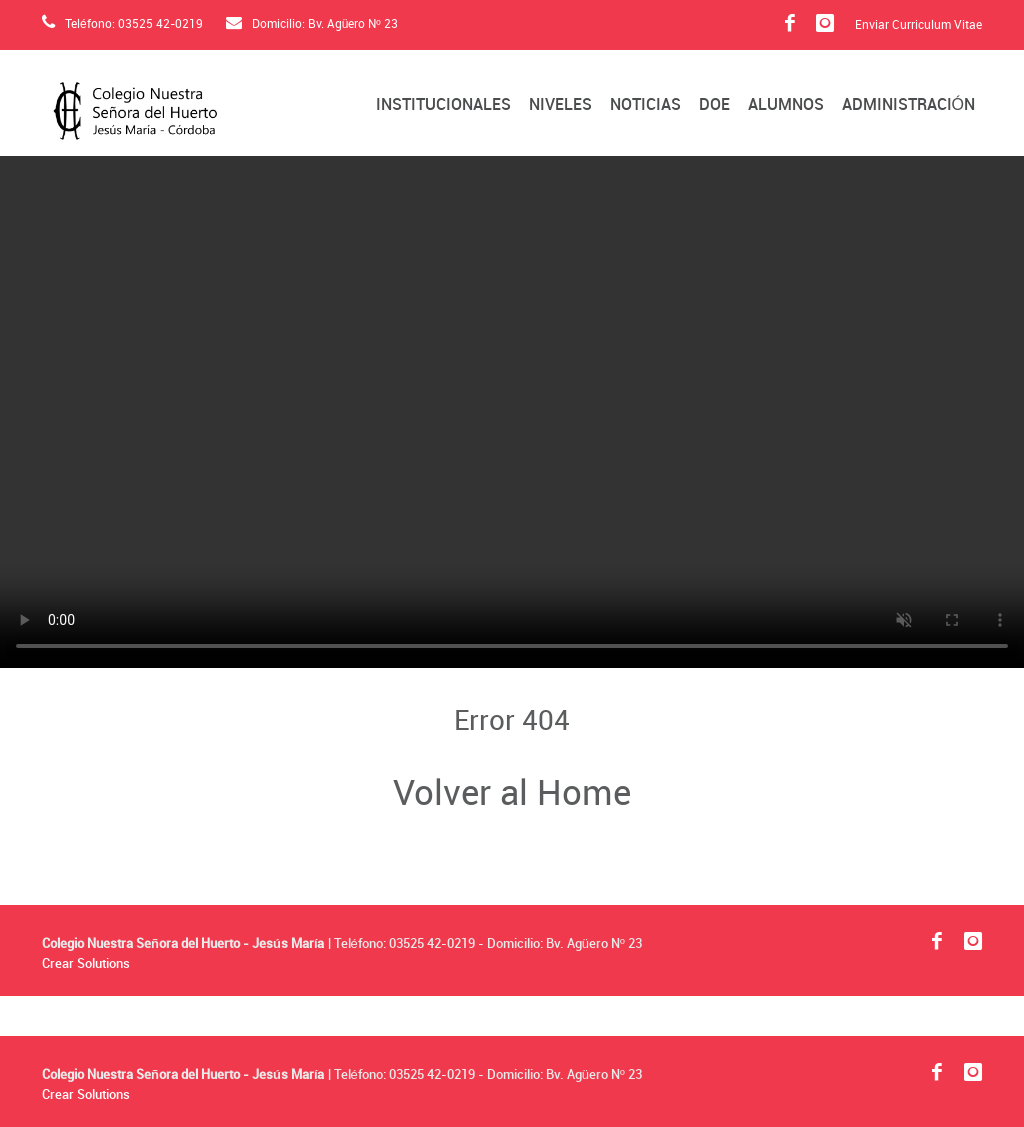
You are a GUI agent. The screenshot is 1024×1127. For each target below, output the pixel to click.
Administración (908, 105)
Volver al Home (512, 795)
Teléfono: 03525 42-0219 (122, 24)
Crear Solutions (86, 964)
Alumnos (786, 105)
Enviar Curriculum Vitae (918, 26)
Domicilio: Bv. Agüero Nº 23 (312, 24)
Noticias (645, 105)
